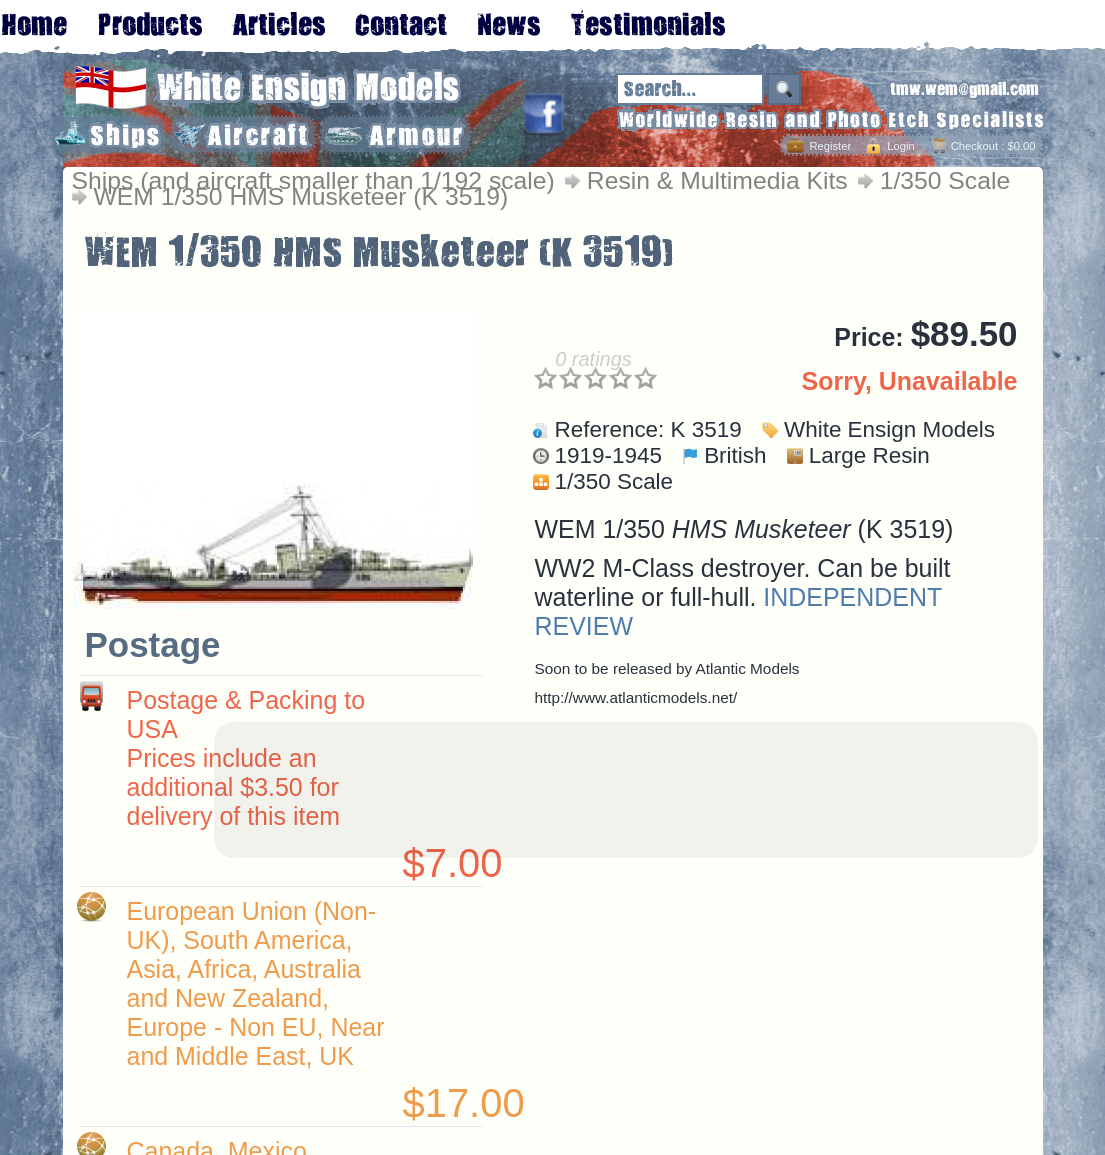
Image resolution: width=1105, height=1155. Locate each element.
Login (900, 146)
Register (830, 146)
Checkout (974, 146)
